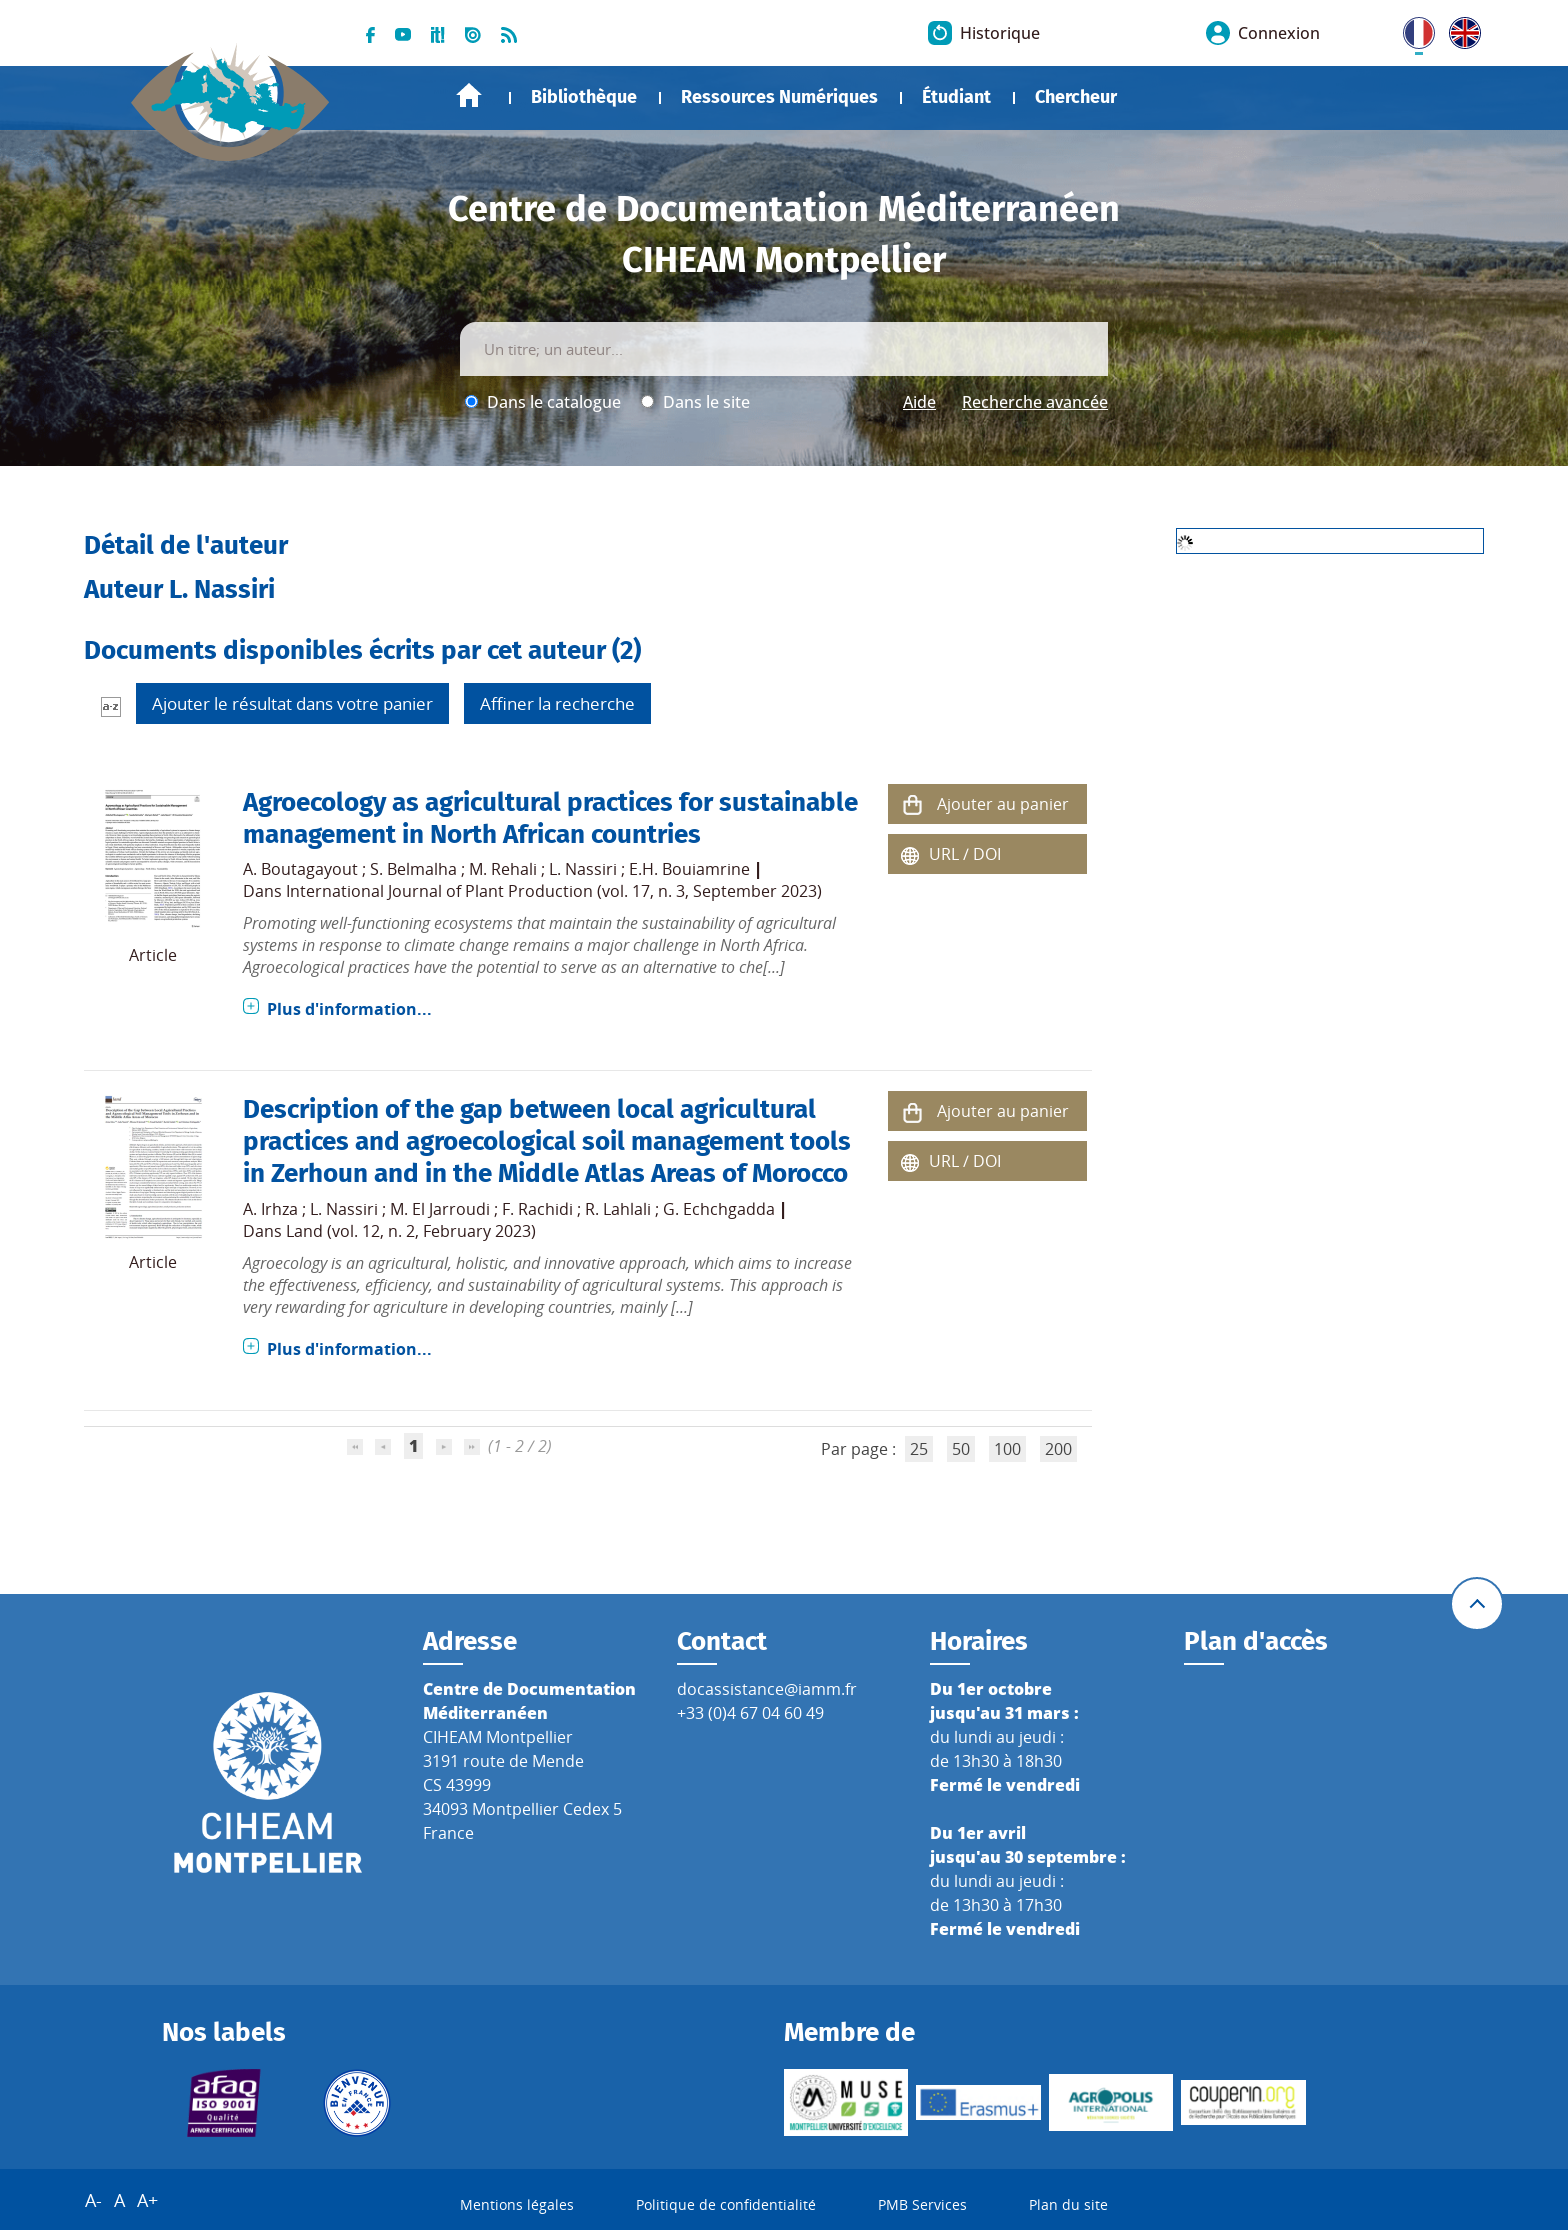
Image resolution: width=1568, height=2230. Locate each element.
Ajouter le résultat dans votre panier (292, 703)
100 (1007, 1449)
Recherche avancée (1035, 402)
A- (93, 2200)
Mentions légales (517, 2204)
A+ (147, 2200)
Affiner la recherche (557, 703)
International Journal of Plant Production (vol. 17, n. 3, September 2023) (554, 891)
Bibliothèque (584, 97)
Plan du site (1068, 2204)
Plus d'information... (349, 1009)
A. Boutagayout (300, 869)
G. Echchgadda (719, 1209)
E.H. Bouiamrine (689, 869)
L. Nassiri (583, 869)
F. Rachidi (537, 1209)
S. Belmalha (413, 869)
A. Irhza (270, 1209)
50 (961, 1449)
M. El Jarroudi (440, 1209)
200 (1058, 1449)
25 (919, 1449)
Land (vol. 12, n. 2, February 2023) (411, 1231)
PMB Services (922, 2204)
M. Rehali (503, 869)
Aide (919, 402)
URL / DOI (965, 854)
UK (1460, 29)
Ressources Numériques (779, 97)
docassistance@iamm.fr (767, 1689)
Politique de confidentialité (726, 2204)
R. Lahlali (618, 1209)
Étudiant (956, 97)
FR (1412, 29)
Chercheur (1076, 97)
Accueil (469, 95)
